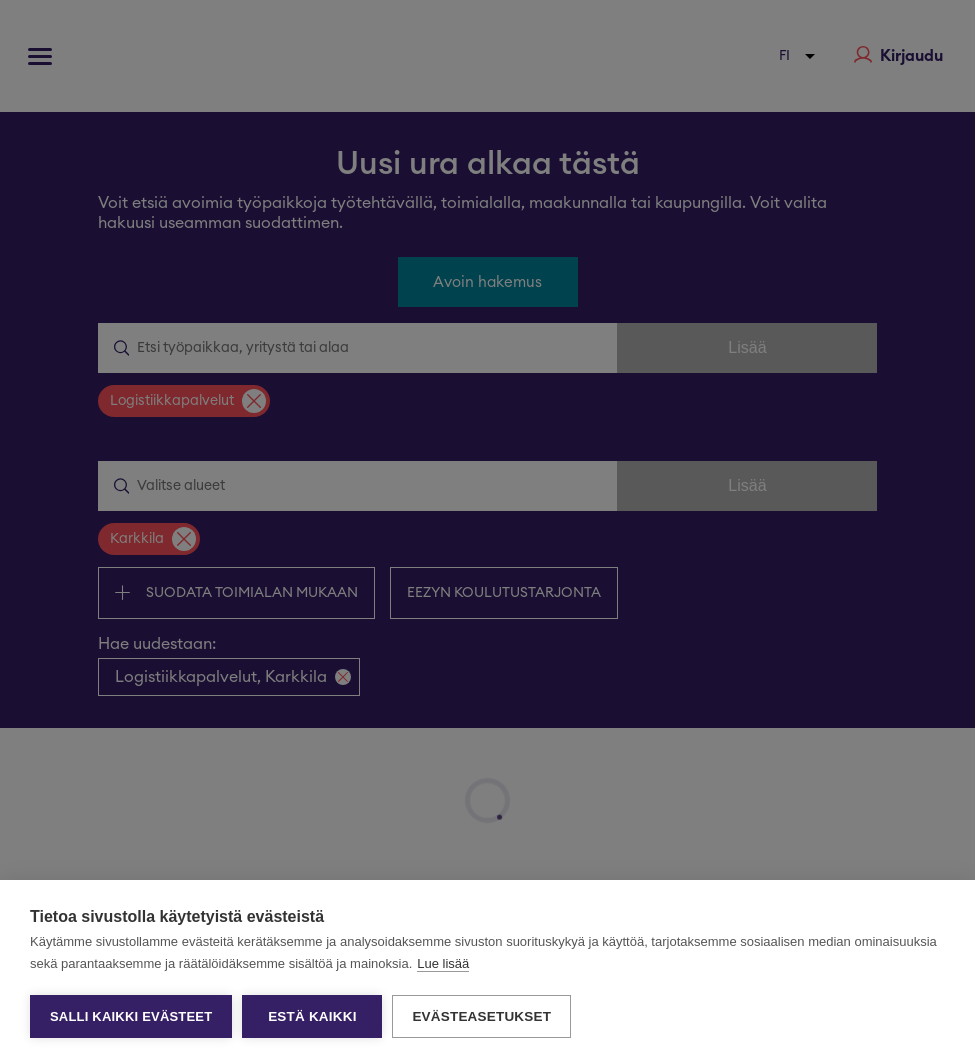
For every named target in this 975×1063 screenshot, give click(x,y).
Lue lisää (443, 963)
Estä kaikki (312, 1016)
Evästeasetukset (481, 1016)
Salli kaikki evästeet (131, 1016)
